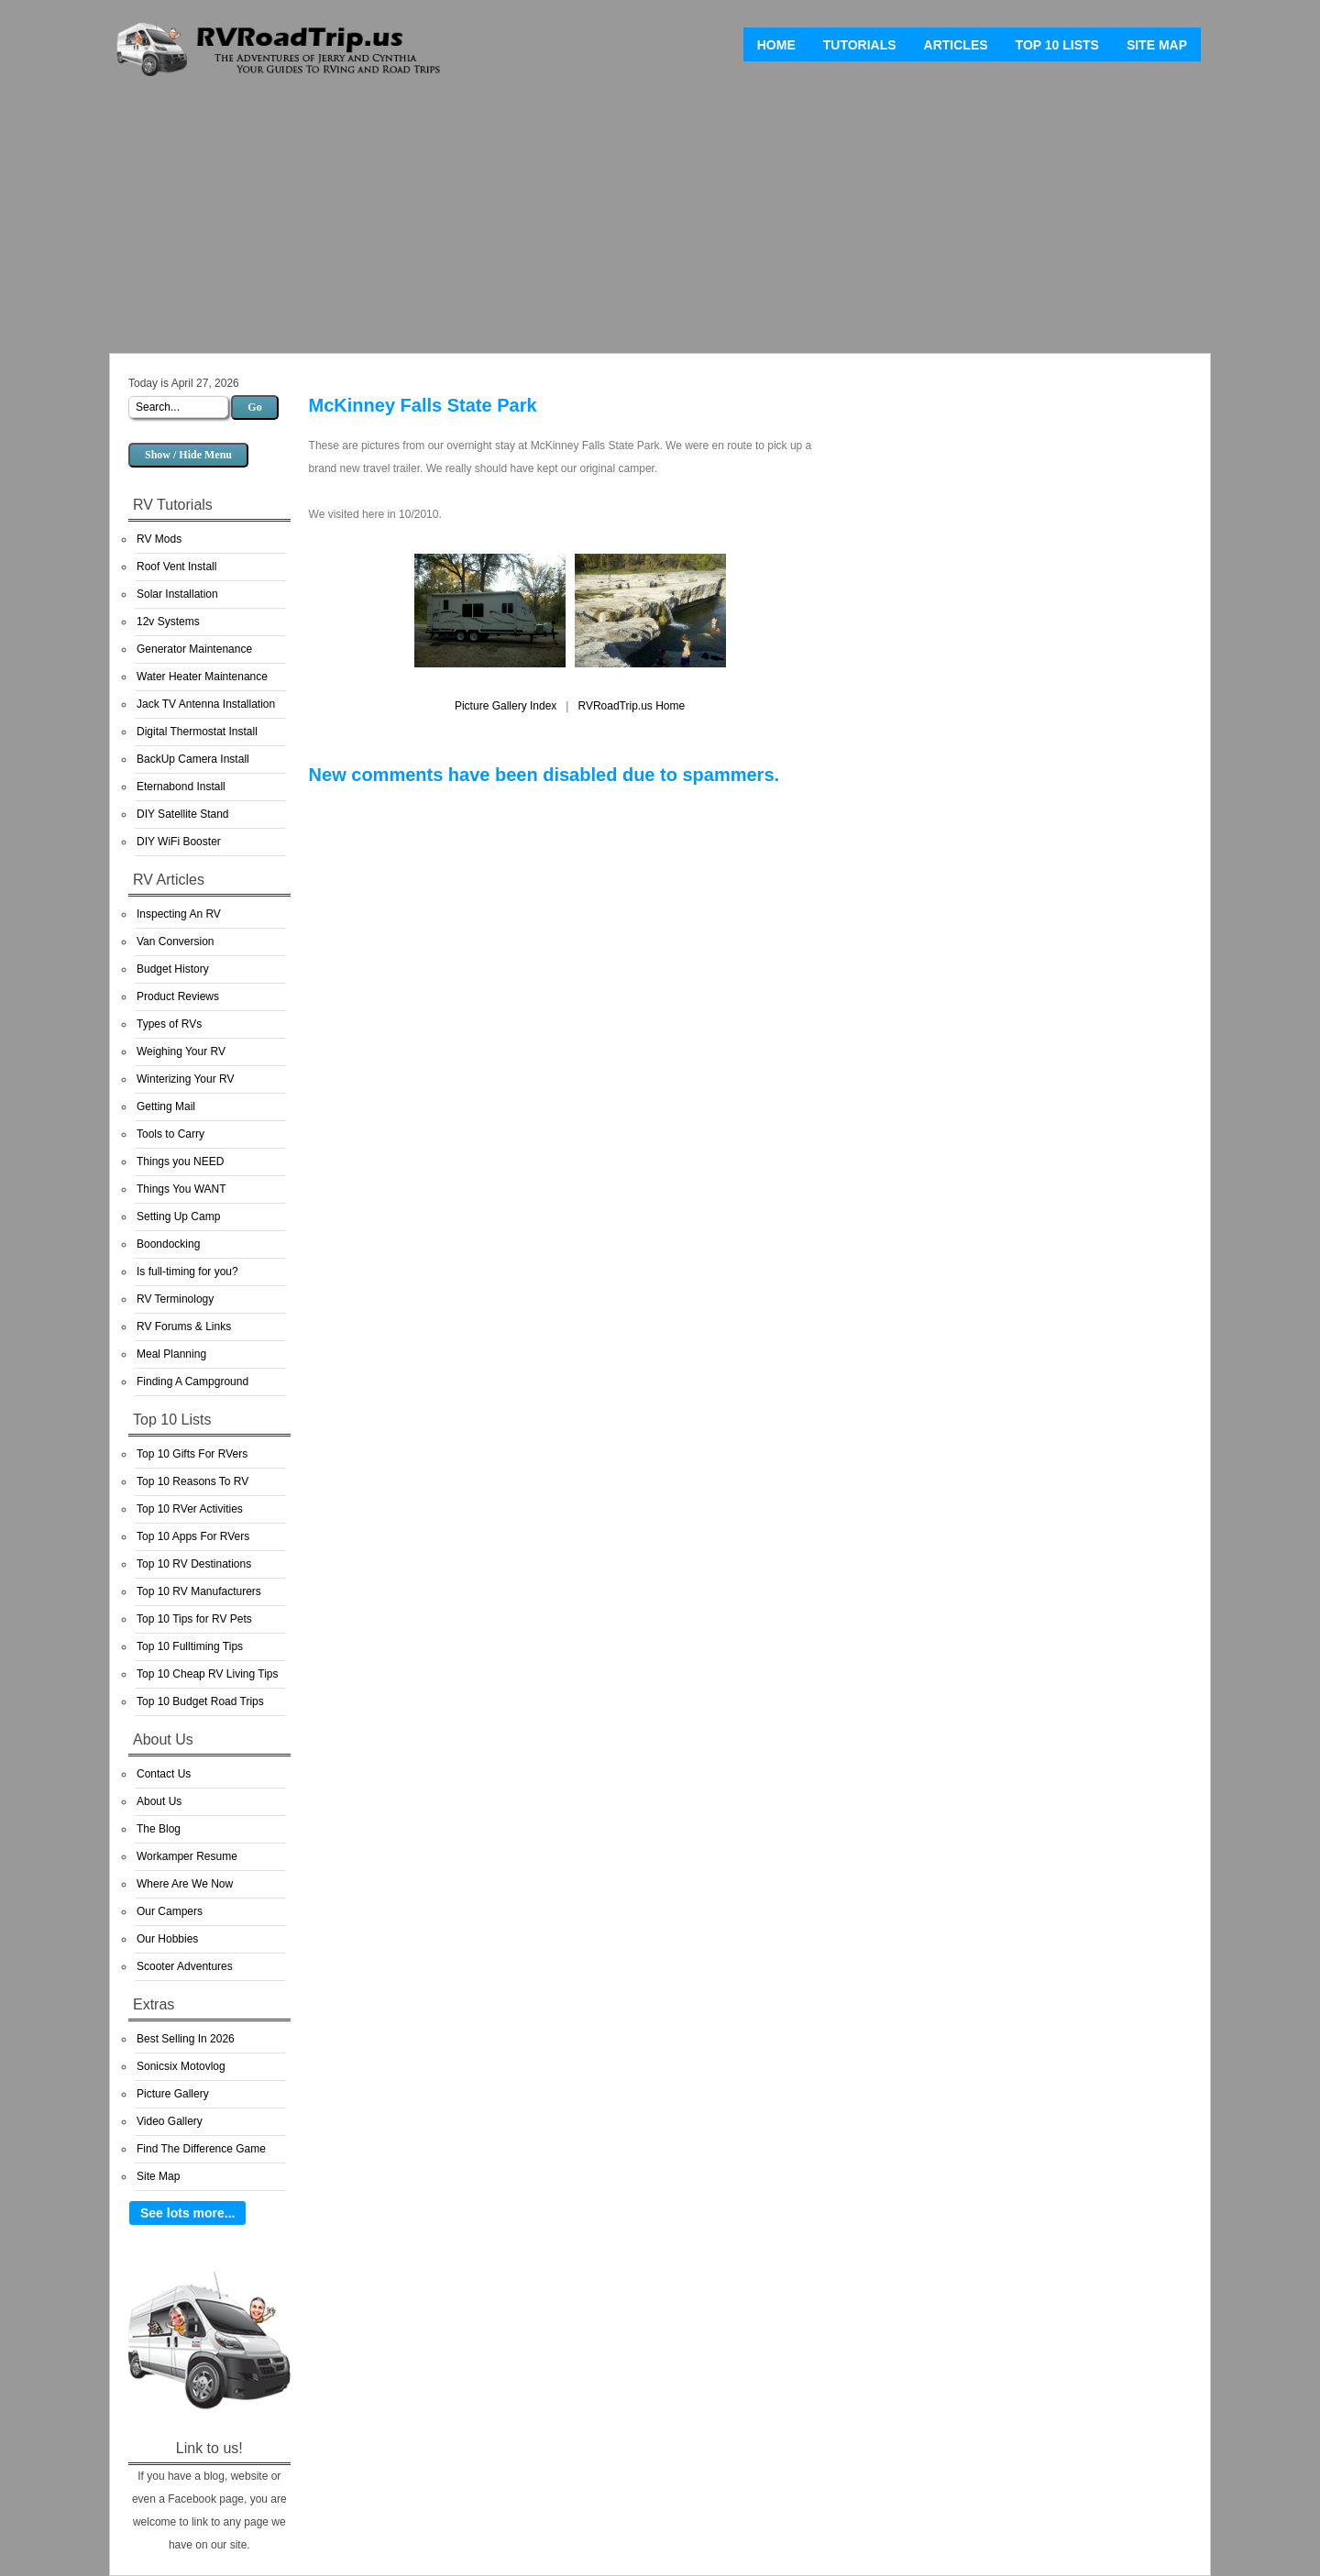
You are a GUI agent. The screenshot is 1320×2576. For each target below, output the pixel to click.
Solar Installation (177, 594)
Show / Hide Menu (188, 454)
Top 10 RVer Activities (190, 1509)
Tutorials (859, 45)
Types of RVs (169, 1024)
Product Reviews (178, 996)
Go (254, 407)
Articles (956, 45)
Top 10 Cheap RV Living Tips (208, 1674)
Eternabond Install (181, 786)
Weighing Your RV (181, 1051)
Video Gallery (170, 2121)
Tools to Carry (170, 1134)
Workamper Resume (187, 1856)
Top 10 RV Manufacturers (199, 1591)
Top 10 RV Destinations (194, 1564)
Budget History (173, 969)
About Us (159, 1801)
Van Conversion (175, 941)
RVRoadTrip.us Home (631, 705)
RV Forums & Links (184, 1326)
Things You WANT (181, 1189)
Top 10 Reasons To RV (192, 1481)
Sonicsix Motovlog (181, 2066)
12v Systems (168, 621)
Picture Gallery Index (505, 705)
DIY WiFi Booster (179, 841)
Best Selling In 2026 (186, 2038)
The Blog (159, 1828)
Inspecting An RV (179, 914)
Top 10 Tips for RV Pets (194, 1619)
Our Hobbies (167, 1938)
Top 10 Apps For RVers (193, 1536)
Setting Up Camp (178, 1216)
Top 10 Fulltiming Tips (190, 1646)
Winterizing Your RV (186, 1079)
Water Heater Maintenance (202, 676)
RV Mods (159, 539)
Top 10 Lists (1057, 45)
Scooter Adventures (185, 1966)
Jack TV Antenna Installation (206, 704)
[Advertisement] (660, 220)
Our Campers (170, 1911)
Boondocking (168, 1244)
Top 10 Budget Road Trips (200, 1701)
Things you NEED (180, 1161)
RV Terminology (175, 1299)
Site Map (1157, 45)
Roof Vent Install (176, 566)
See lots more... (187, 2213)
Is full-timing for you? (187, 1271)
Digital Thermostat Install (197, 731)
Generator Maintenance (194, 649)
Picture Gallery (173, 2093)
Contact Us (164, 1773)
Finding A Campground (192, 1381)
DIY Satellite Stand (183, 814)
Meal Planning (171, 1354)
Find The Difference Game (201, 2148)
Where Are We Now (185, 1883)
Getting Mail (166, 1106)
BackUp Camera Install (193, 759)
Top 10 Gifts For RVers (192, 1454)
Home (776, 45)
